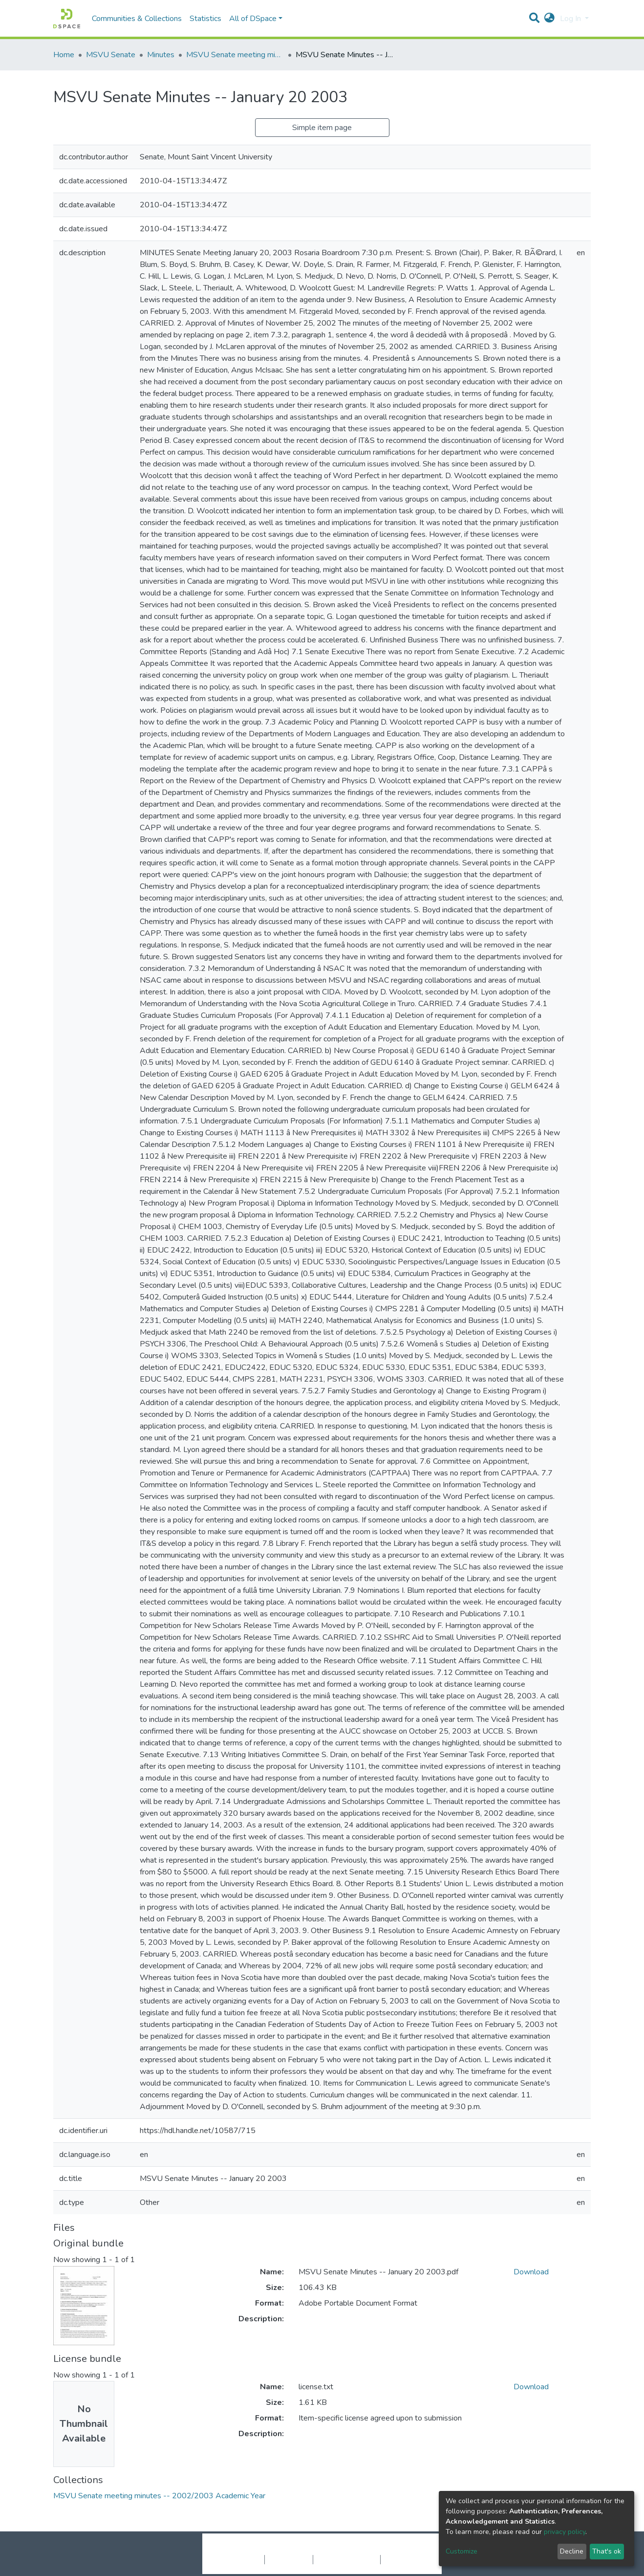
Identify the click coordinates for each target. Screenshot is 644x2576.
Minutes (160, 54)
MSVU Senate (110, 54)
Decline (571, 2551)
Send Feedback (406, 2559)
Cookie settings (238, 2559)
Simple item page (322, 127)
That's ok (606, 2551)
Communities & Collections (137, 18)
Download (531, 2272)
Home (63, 54)
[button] (549, 18)
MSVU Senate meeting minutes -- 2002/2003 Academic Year (235, 54)
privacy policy (564, 2531)
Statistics (205, 18)
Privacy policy (289, 2559)
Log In (571, 18)
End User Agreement (346, 2559)
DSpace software (262, 2549)
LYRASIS (396, 2549)
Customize (461, 2551)
